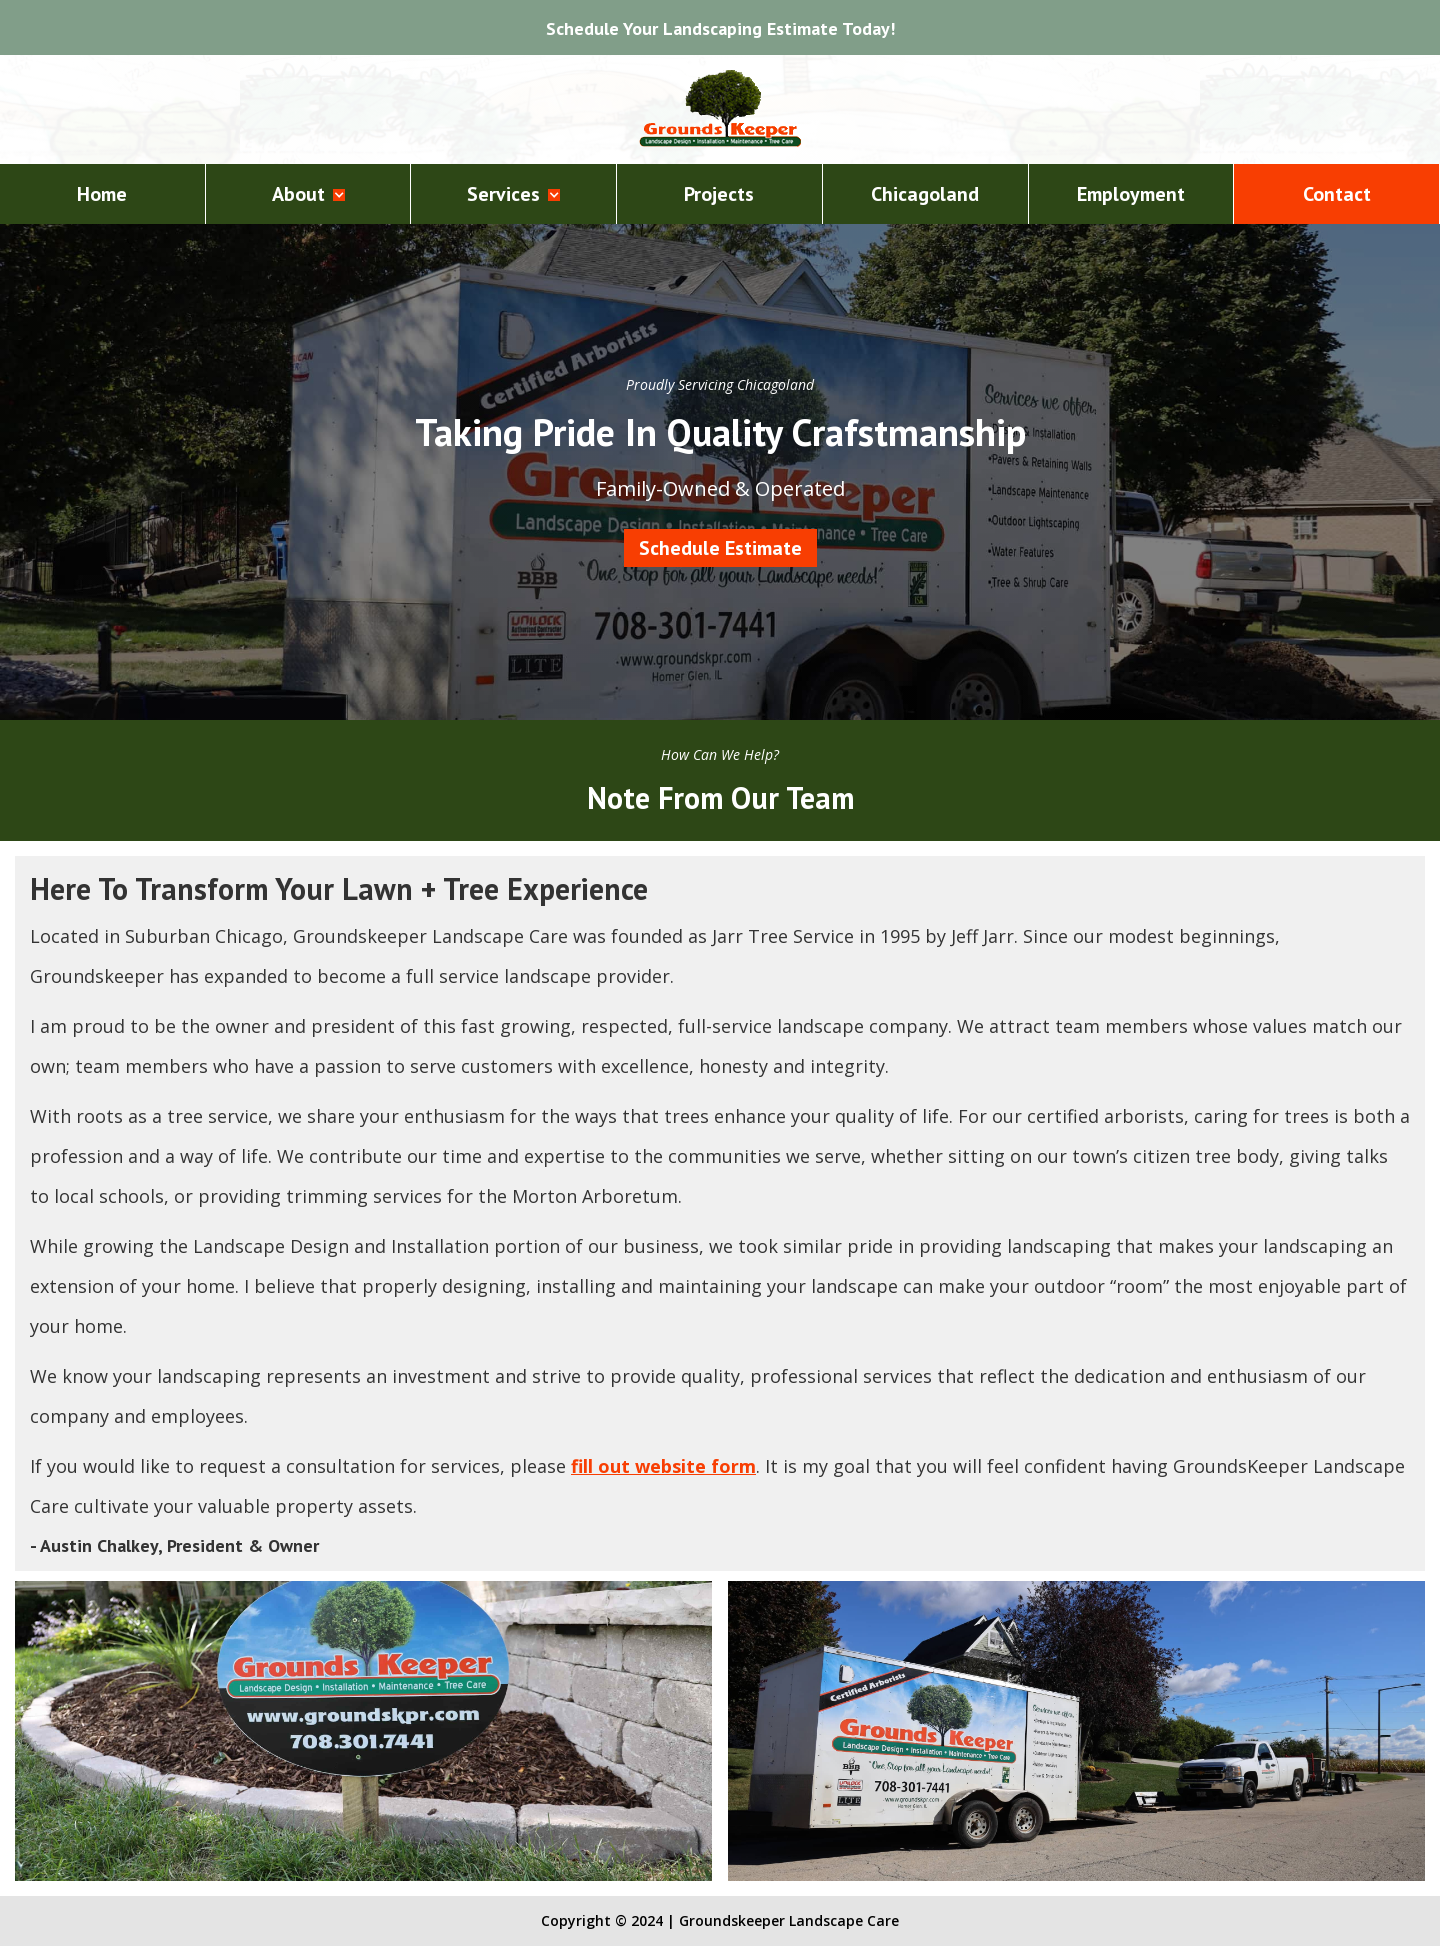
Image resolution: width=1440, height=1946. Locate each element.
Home (102, 194)
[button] (308, 194)
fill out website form (663, 1466)
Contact (1337, 194)
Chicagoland (925, 194)
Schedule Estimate (720, 548)
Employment (1131, 194)
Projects (719, 194)
